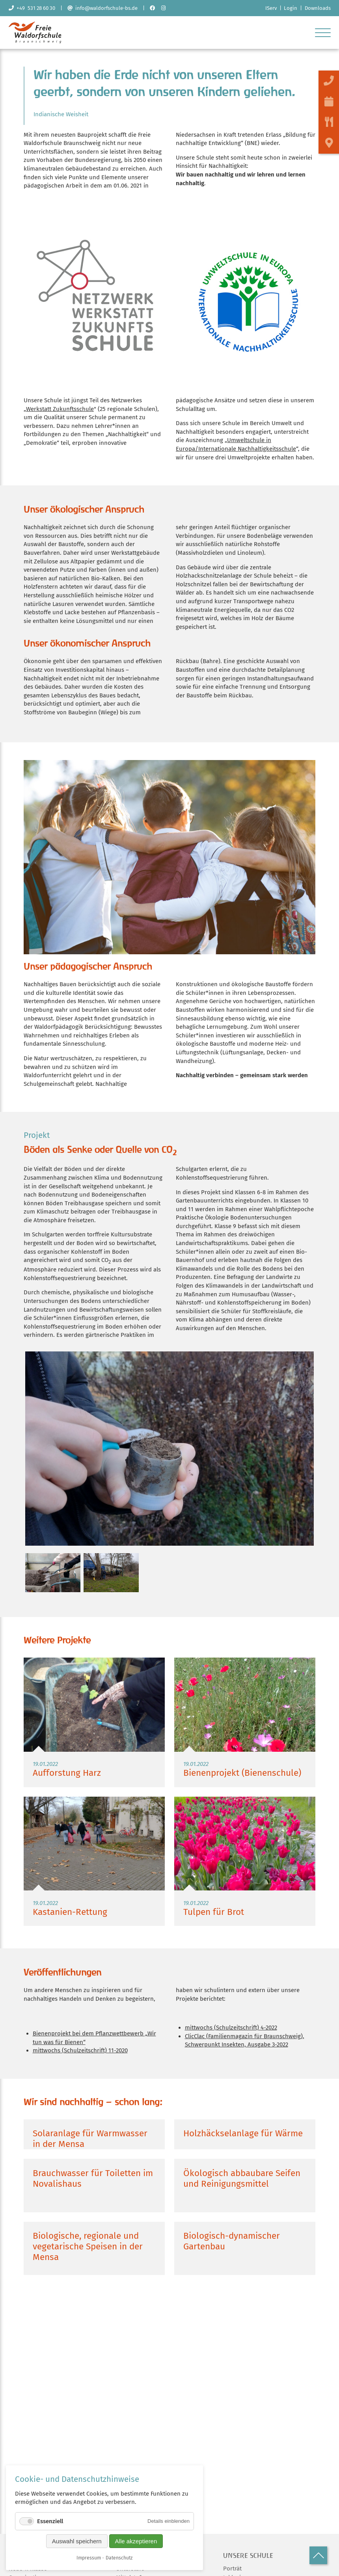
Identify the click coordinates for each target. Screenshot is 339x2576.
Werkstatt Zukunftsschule (60, 411)
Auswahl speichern (77, 2541)
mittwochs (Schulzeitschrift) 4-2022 (231, 2030)
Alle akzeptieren (136, 2541)
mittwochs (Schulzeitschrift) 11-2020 (80, 2053)
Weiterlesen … (94, 1725)
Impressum (88, 2558)
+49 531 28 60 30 (32, 8)
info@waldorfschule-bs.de (102, 8)
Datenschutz (119, 2558)
